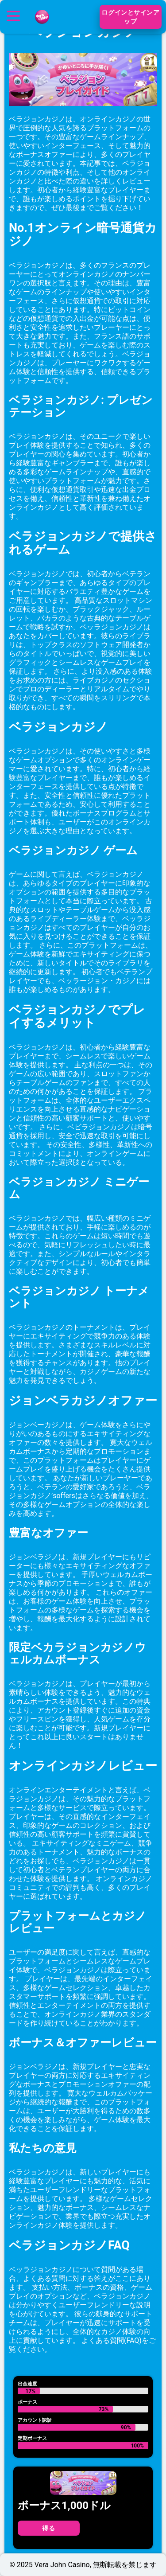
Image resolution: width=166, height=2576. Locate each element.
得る (48, 2528)
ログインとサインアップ (130, 17)
